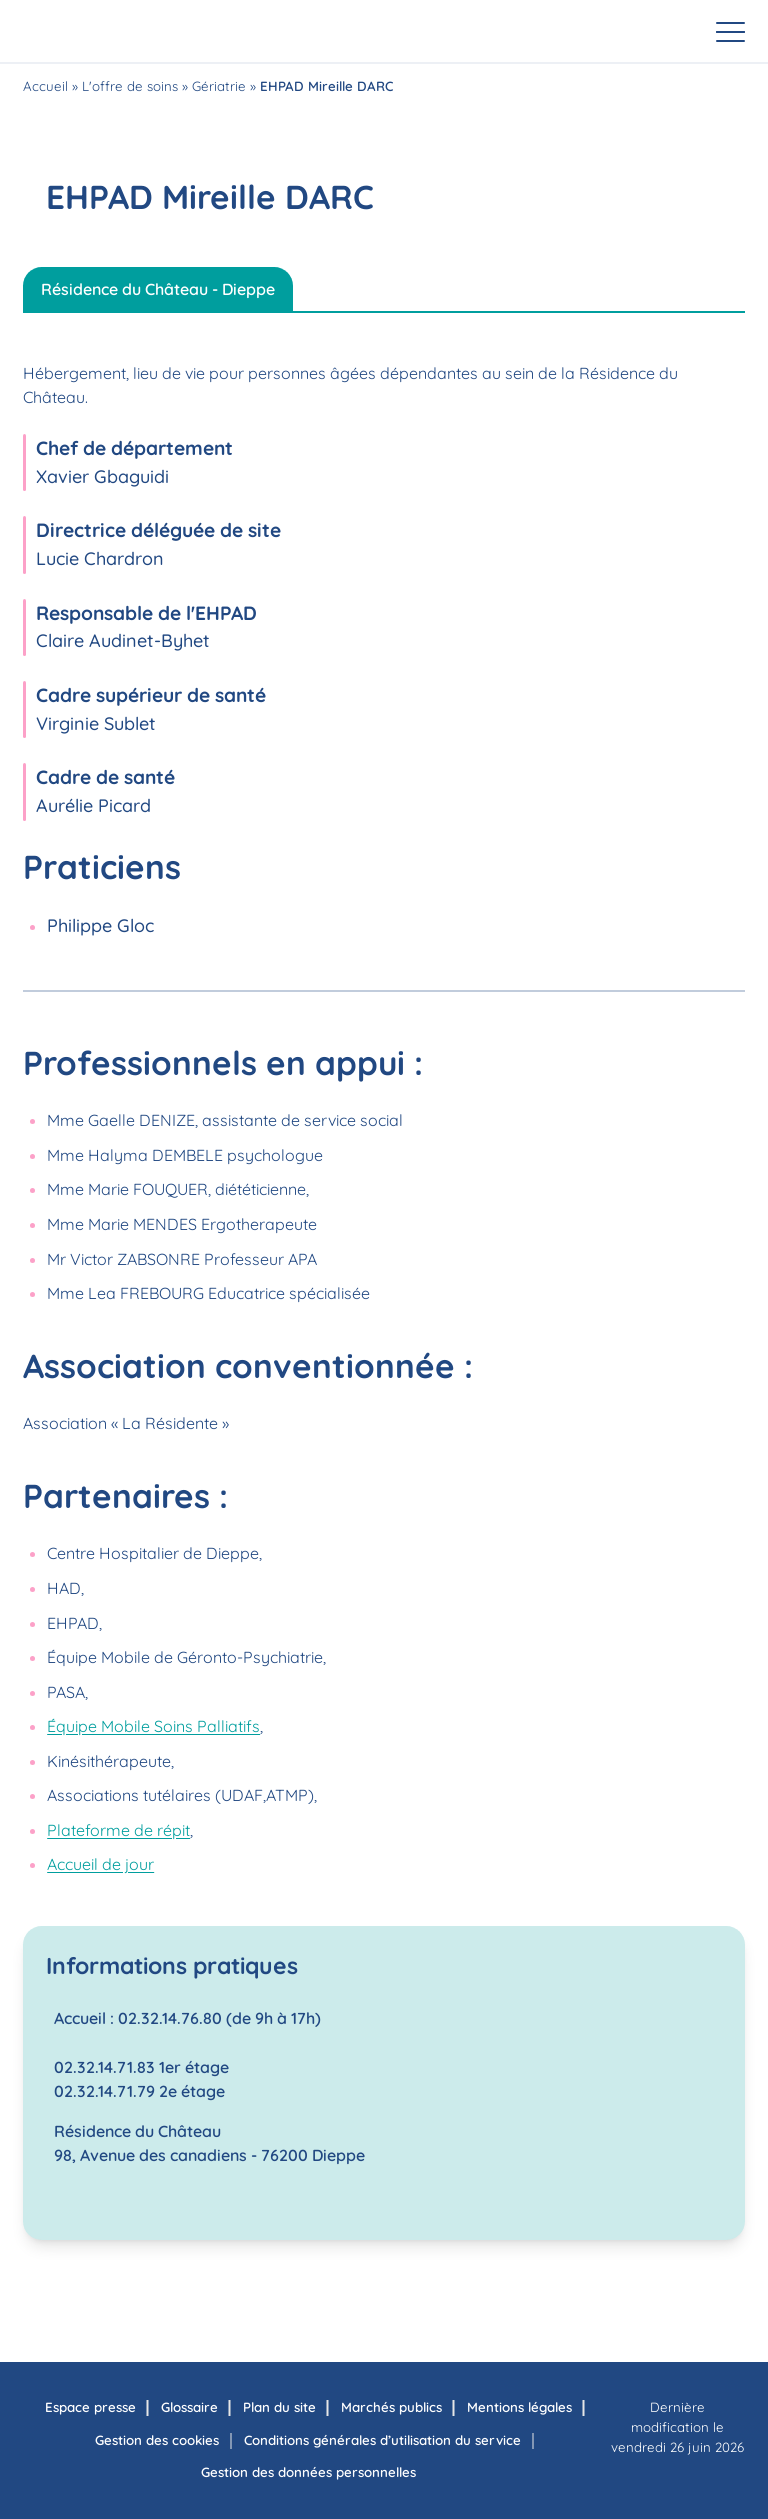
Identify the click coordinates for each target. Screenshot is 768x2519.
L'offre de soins (130, 86)
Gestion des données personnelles (308, 2472)
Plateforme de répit (118, 1830)
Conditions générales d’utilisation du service (382, 2440)
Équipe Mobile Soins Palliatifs (153, 1726)
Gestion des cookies (157, 2440)
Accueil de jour (100, 1864)
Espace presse (90, 2407)
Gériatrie (219, 86)
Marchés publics (391, 2407)
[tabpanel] (384, 1288)
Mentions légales (519, 2407)
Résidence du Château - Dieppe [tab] (158, 289)
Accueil (45, 86)
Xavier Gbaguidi (102, 476)
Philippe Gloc (100, 925)
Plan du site (279, 2407)
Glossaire (189, 2407)
